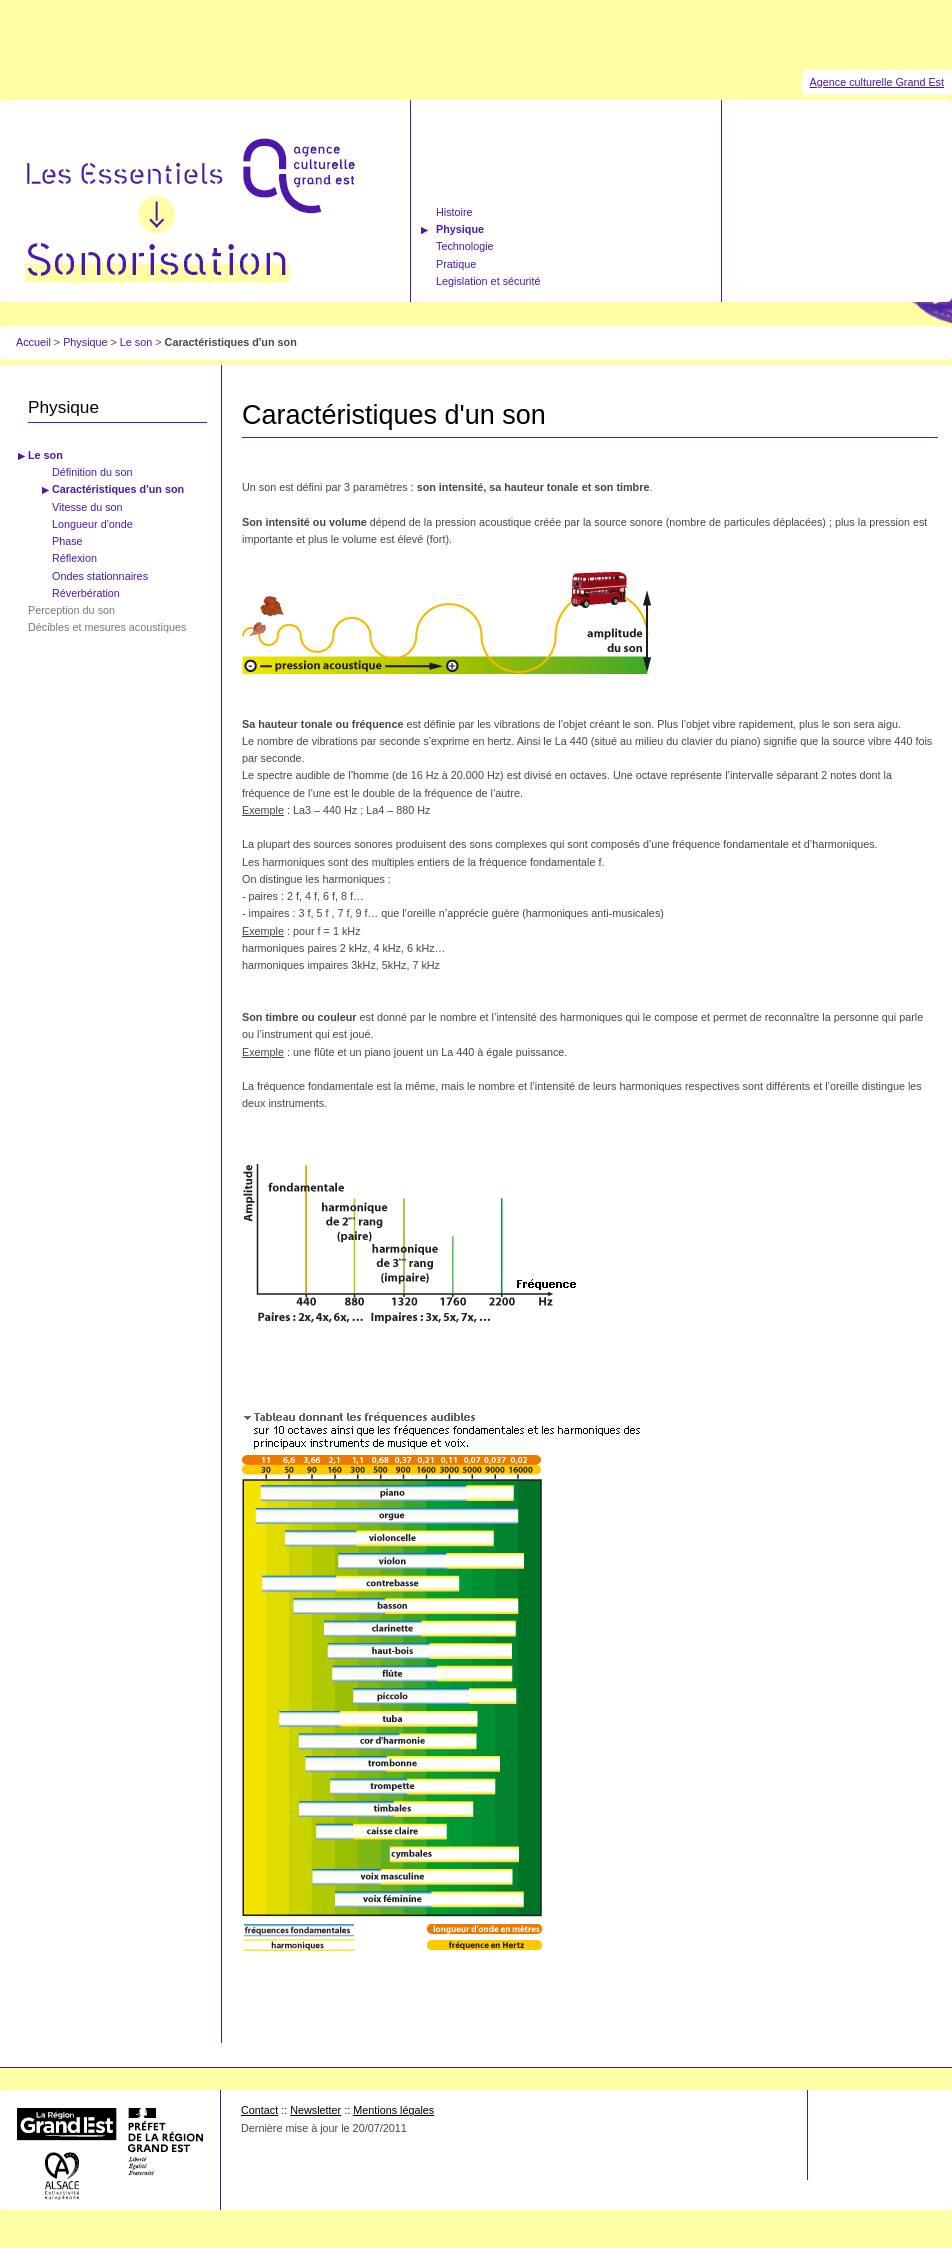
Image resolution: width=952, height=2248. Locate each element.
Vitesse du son (87, 507)
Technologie (465, 246)
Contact (259, 2110)
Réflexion (74, 558)
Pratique (456, 264)
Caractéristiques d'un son (118, 489)
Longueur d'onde (92, 524)
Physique (460, 229)
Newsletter (315, 2110)
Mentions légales (393, 2110)
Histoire (454, 212)
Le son (137, 342)
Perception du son (71, 610)
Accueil (33, 342)
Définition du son (92, 472)
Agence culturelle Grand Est (877, 82)
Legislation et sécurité (488, 281)
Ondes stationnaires (100, 576)
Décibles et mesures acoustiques (107, 627)
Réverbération (86, 593)
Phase (67, 541)
